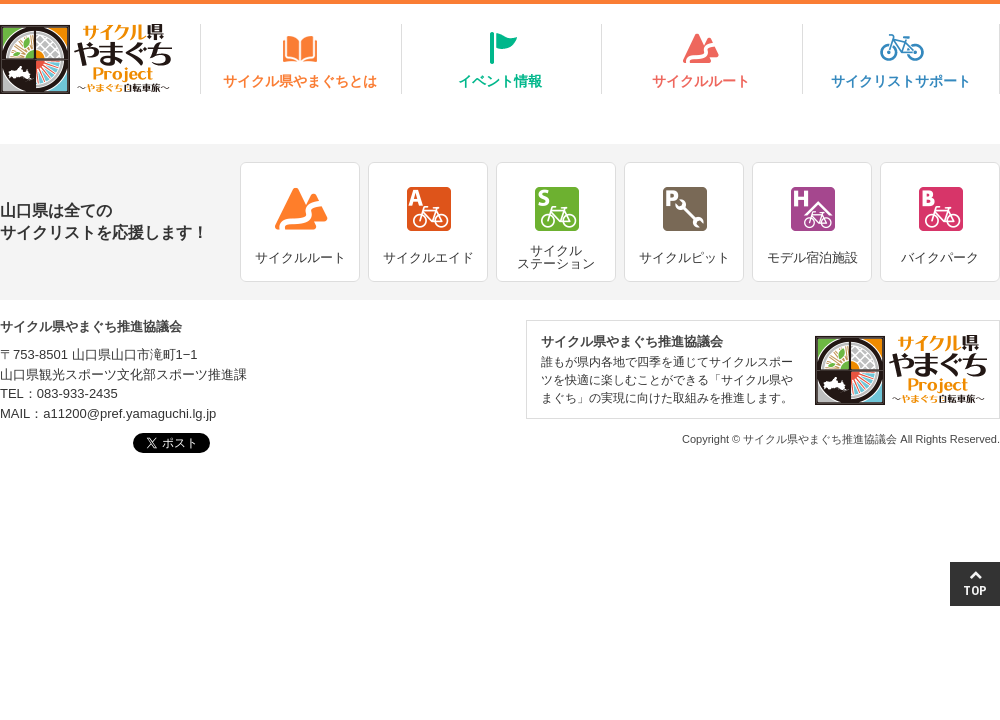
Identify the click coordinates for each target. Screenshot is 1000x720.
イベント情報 (500, 81)
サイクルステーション (556, 257)
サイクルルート (701, 81)
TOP (975, 583)
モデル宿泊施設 (812, 257)
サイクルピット (684, 257)
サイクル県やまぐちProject (86, 59)
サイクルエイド (428, 257)
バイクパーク (940, 257)
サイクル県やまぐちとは (300, 81)
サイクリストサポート (901, 81)
